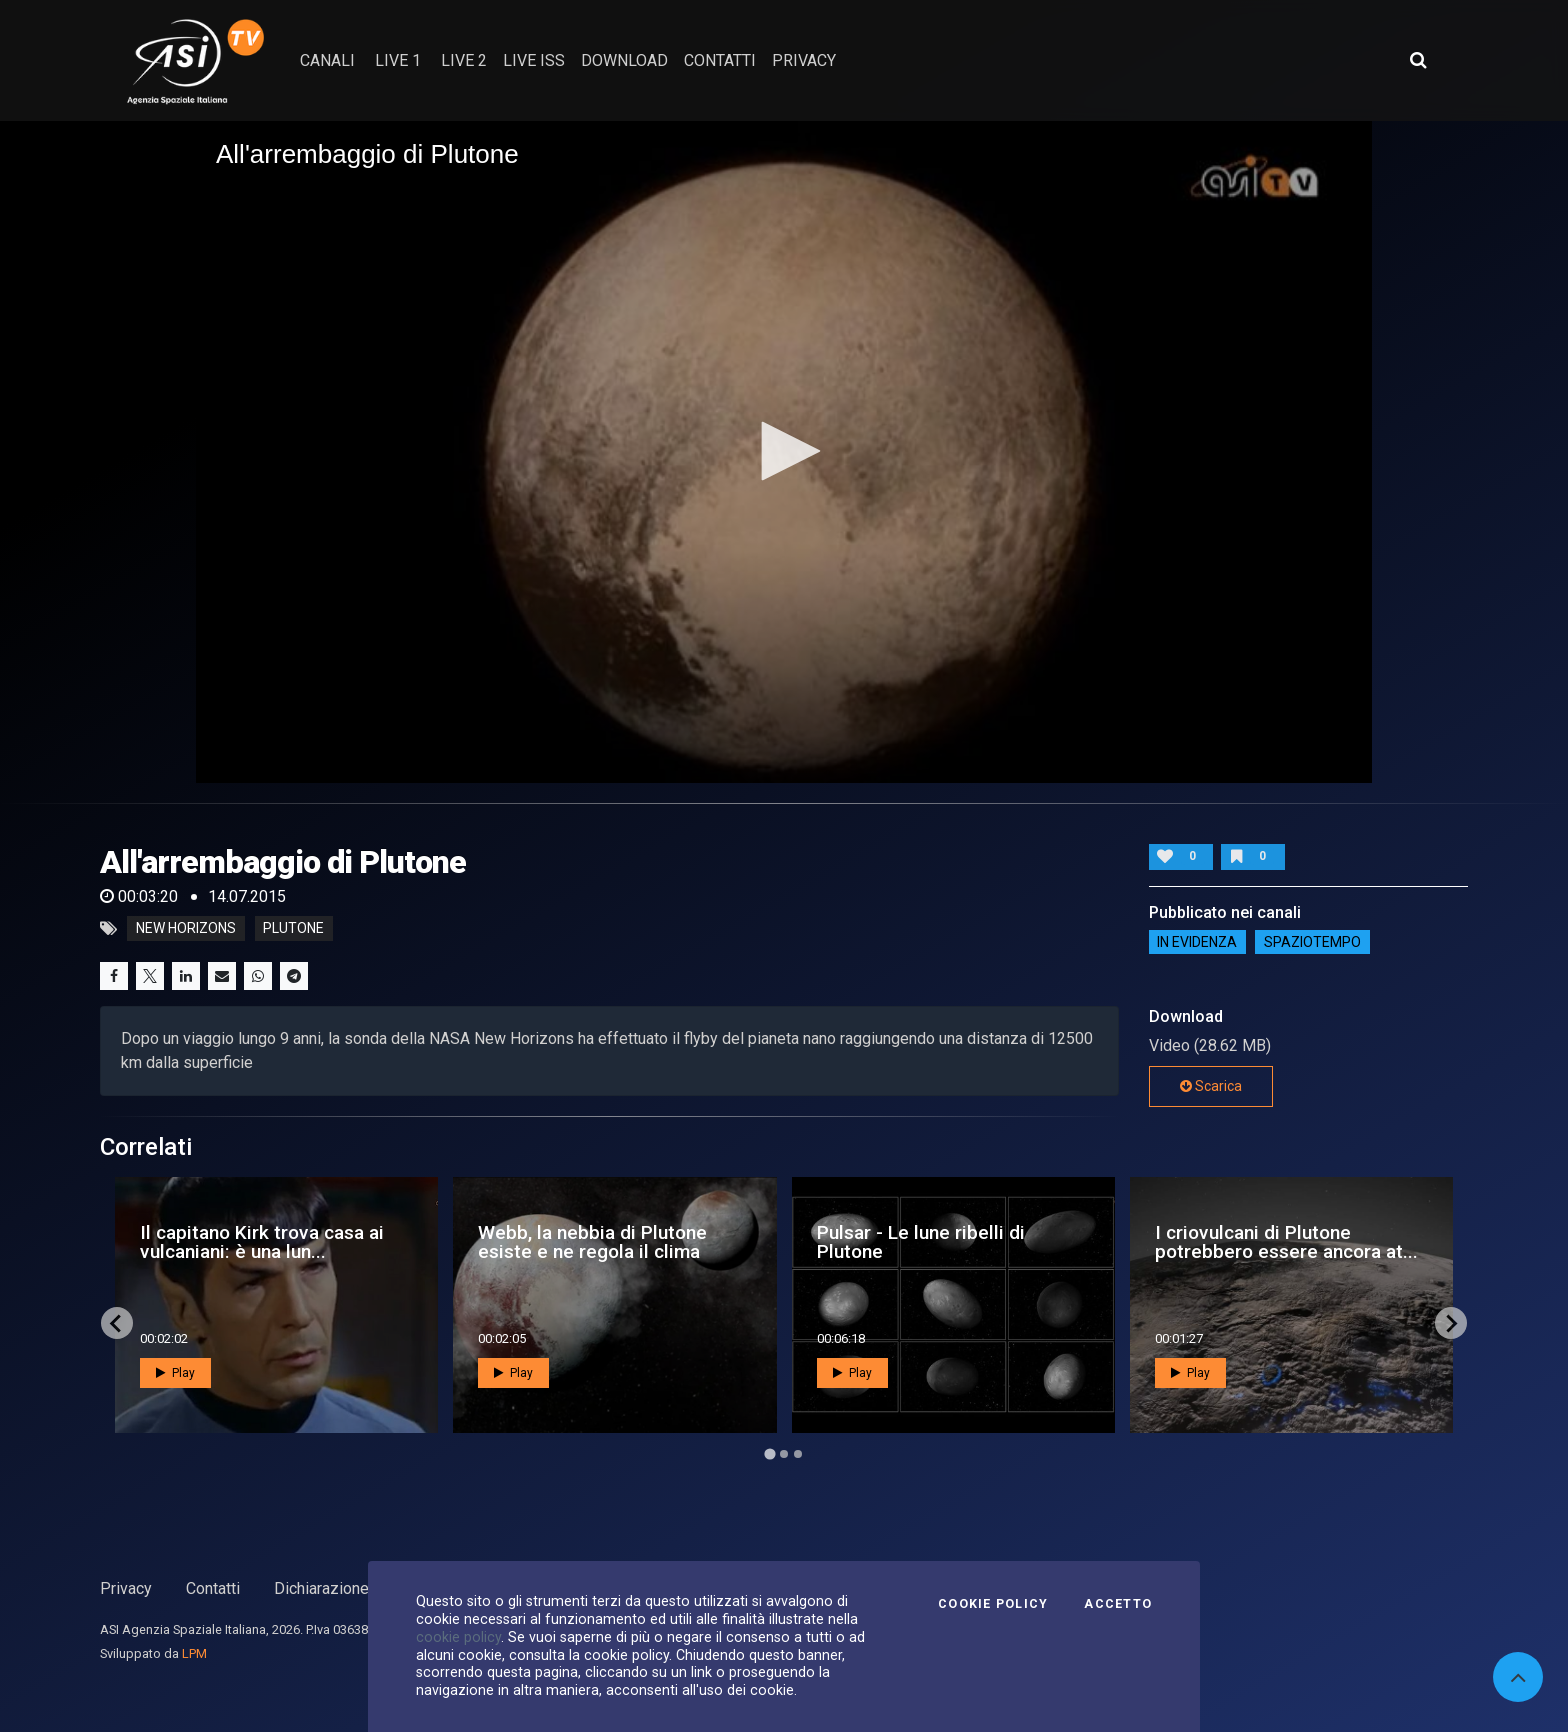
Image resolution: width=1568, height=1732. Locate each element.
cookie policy (458, 1637)
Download (624, 60)
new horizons (186, 929)
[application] (784, 452)
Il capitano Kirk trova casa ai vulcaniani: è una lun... (262, 1242)
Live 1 (398, 60)
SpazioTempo (1312, 942)
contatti (720, 60)
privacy (804, 60)
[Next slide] (1451, 1323)
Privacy (126, 1588)
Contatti (213, 1588)
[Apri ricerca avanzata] (1418, 60)
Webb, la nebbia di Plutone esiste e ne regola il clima (592, 1242)
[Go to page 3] (798, 1454)
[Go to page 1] (769, 1454)
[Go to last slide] (117, 1323)
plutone (293, 929)
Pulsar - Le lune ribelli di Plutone (921, 1242)
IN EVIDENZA (1197, 942)
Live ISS (534, 60)
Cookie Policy (993, 1604)
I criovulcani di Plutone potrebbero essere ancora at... (1286, 1242)
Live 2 (464, 60)
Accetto (1118, 1604)
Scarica (1211, 1086)
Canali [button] (327, 60)
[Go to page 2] (784, 1454)
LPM (194, 1653)
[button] (784, 451)
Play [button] (175, 1373)
